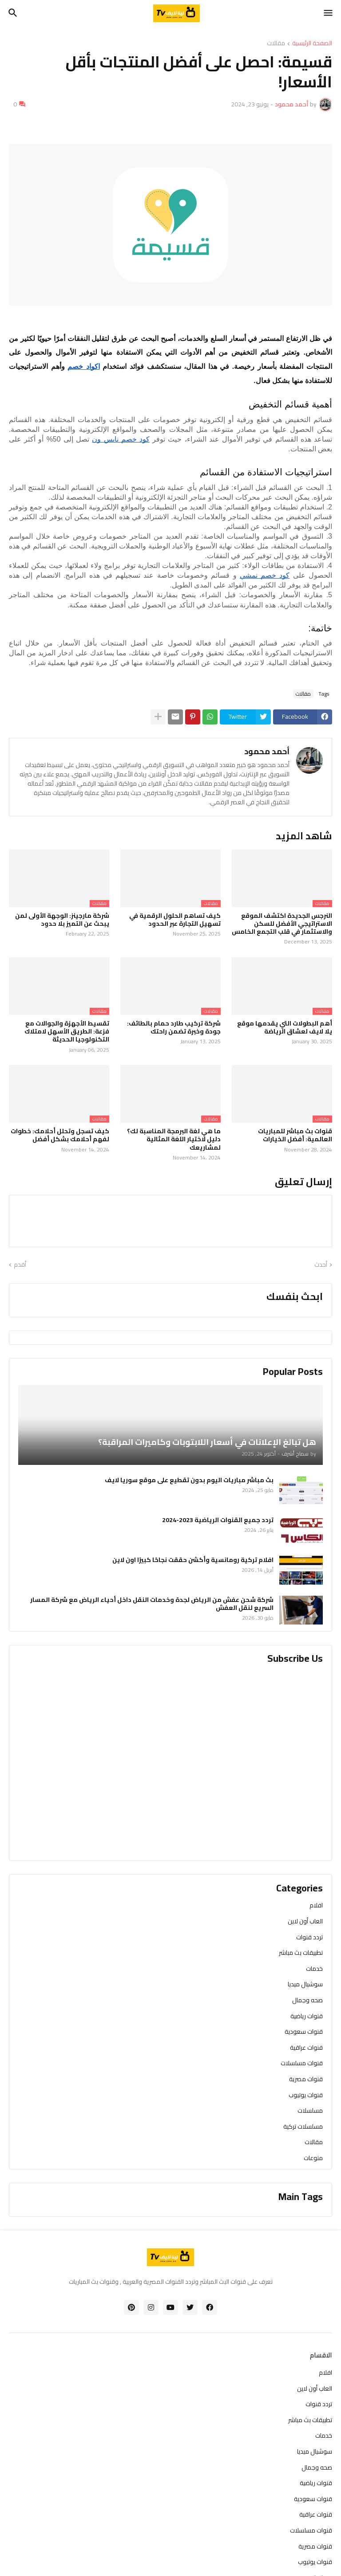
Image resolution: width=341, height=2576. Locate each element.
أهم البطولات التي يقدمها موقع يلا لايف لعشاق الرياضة (284, 1027)
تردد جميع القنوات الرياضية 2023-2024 (218, 1520)
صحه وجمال (307, 2000)
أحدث (320, 1265)
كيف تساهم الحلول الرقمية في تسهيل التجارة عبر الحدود (175, 920)
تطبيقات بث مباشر (301, 1952)
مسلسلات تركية (303, 2126)
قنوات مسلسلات (302, 2063)
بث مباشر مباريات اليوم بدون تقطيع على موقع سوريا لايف (189, 1480)
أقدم (20, 1265)
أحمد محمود (266, 751)
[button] (329, 13)
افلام (316, 1906)
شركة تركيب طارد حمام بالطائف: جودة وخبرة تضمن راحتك (174, 1027)
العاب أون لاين (305, 1921)
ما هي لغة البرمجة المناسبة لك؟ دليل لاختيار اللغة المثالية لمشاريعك (174, 1139)
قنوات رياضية (306, 2016)
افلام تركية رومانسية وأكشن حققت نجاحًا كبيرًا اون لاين (193, 1560)
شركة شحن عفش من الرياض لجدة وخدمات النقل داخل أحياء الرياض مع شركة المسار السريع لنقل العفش (152, 1604)
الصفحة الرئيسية (312, 43)
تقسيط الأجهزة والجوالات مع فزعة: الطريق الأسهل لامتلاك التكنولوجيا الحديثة (66, 1031)
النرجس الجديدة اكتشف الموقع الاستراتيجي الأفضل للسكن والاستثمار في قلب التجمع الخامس (282, 924)
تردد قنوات (309, 1937)
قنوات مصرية (306, 2079)
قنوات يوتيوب (306, 2095)
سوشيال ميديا (305, 1984)
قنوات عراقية (306, 2047)
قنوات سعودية (304, 2031)
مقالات (276, 43)
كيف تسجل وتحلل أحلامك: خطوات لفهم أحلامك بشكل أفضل (60, 1135)
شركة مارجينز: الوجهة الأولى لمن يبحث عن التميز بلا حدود (62, 920)
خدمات (314, 1968)
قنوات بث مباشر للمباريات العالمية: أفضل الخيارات (295, 1135)
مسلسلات (310, 2110)
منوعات (313, 2157)
